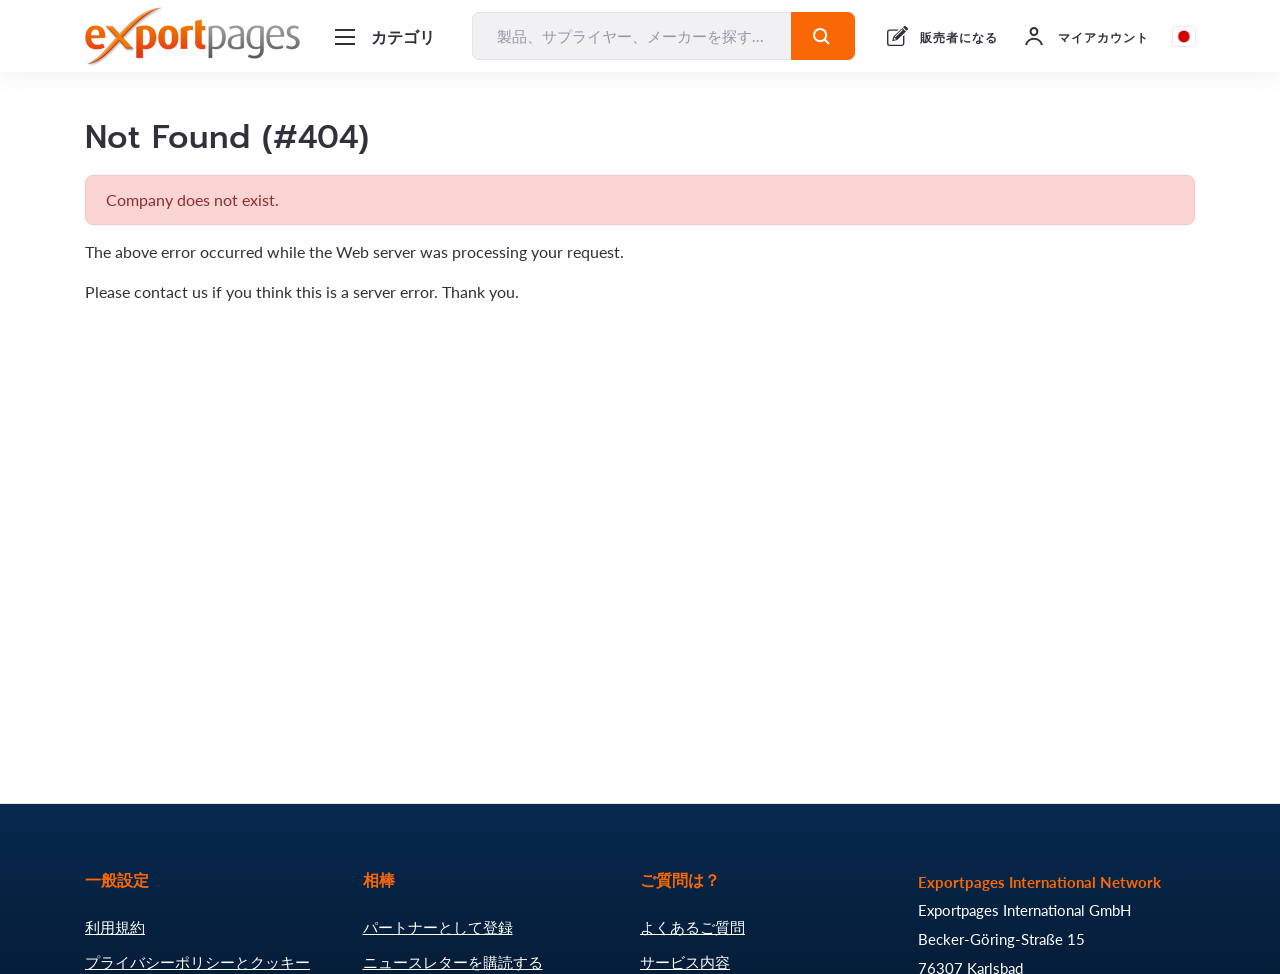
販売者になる (959, 37)
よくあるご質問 (692, 927)
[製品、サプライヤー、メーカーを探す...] (632, 36)
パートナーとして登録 (438, 927)
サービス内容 (685, 962)
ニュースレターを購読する (453, 962)
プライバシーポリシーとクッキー (197, 962)
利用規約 (115, 927)
